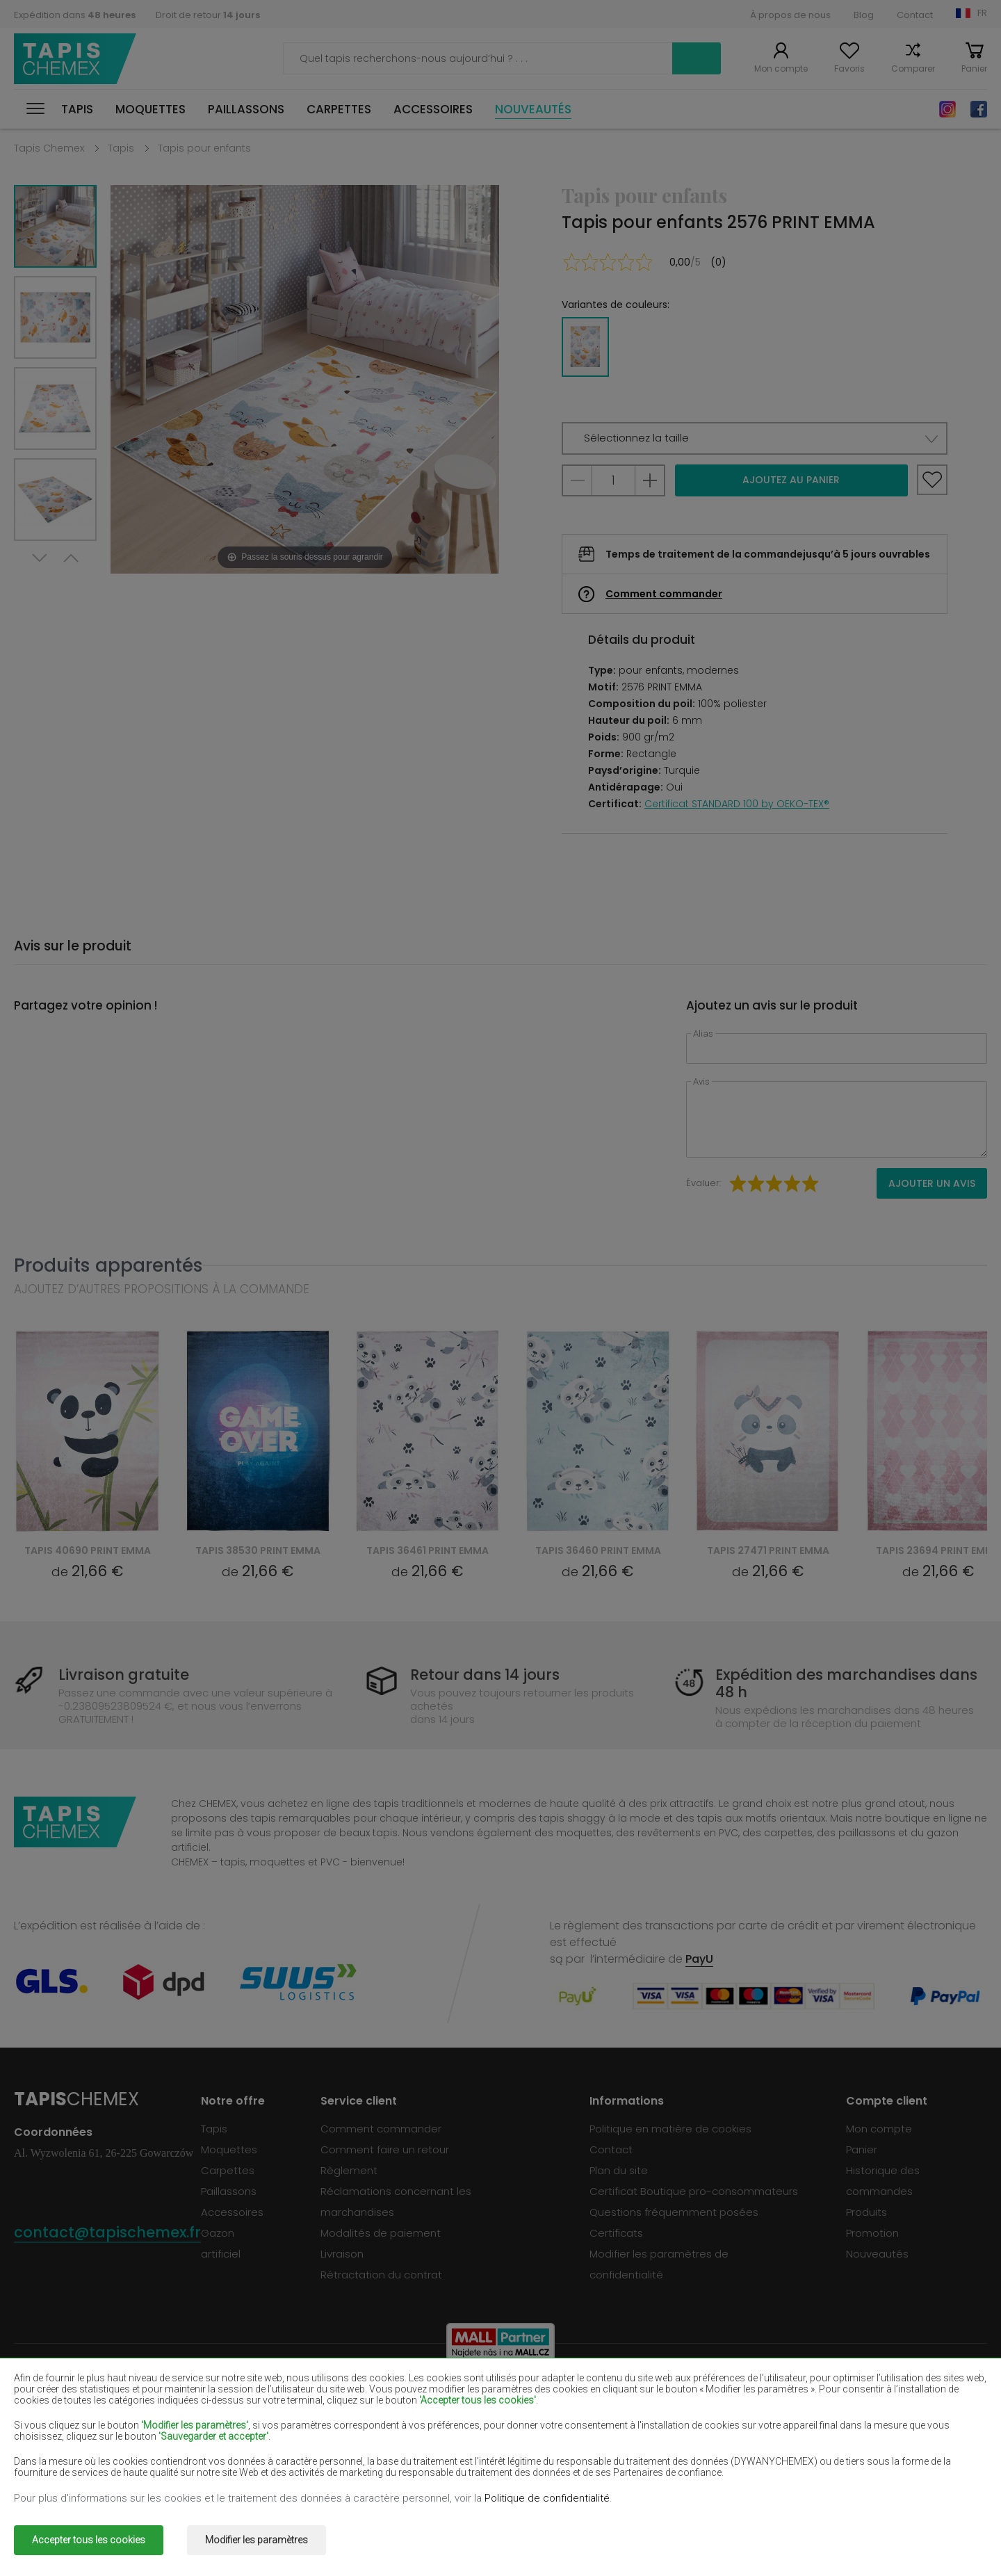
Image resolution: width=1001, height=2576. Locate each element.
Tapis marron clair (838, 2413)
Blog (864, 15)
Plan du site (618, 2170)
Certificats (616, 2233)
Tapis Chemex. (134, 2530)
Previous (71, 558)
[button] (754, 438)
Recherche (696, 58)
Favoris (849, 68)
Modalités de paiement (380, 2233)
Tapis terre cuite (835, 2453)
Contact (915, 15)
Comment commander (663, 594)
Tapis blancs (241, 2392)
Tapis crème (241, 2433)
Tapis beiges (47, 2392)
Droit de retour (208, 15)
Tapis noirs (41, 2413)
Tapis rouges (242, 2413)
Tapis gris (622, 2453)
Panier (974, 68)
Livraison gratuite (123, 1674)
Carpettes (339, 109)
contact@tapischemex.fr (107, 2232)
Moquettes (150, 109)
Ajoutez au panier (791, 480)
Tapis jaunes (630, 2433)
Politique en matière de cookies (670, 2128)
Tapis (77, 109)
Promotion (872, 2233)
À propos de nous (790, 15)
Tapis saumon (50, 2433)
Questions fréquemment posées (673, 2212)
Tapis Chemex (75, 58)
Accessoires (433, 109)
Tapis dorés (239, 2473)
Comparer (913, 68)
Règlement (348, 2170)
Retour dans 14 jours (485, 1674)
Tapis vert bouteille (842, 2392)
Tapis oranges (245, 2453)
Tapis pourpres (441, 2413)
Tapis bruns (432, 2392)
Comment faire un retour (384, 2149)
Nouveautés (533, 109)
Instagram (947, 109)
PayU (699, 1959)
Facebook (978, 109)
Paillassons (246, 109)
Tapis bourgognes (645, 2392)
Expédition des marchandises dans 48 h (846, 1683)
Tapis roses (432, 2453)
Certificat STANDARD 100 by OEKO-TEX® (736, 804)
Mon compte (781, 68)
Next (39, 558)
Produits (866, 2212)
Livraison (342, 2253)
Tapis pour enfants (204, 148)
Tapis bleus (43, 2453)
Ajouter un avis (931, 1183)
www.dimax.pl (950, 2530)
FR (982, 12)
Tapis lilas (428, 2433)
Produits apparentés (108, 1265)
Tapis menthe (828, 2433)
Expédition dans (75, 15)
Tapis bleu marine (644, 2413)
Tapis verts (42, 2473)
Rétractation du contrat (381, 2274)
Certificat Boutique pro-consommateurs (693, 2191)
